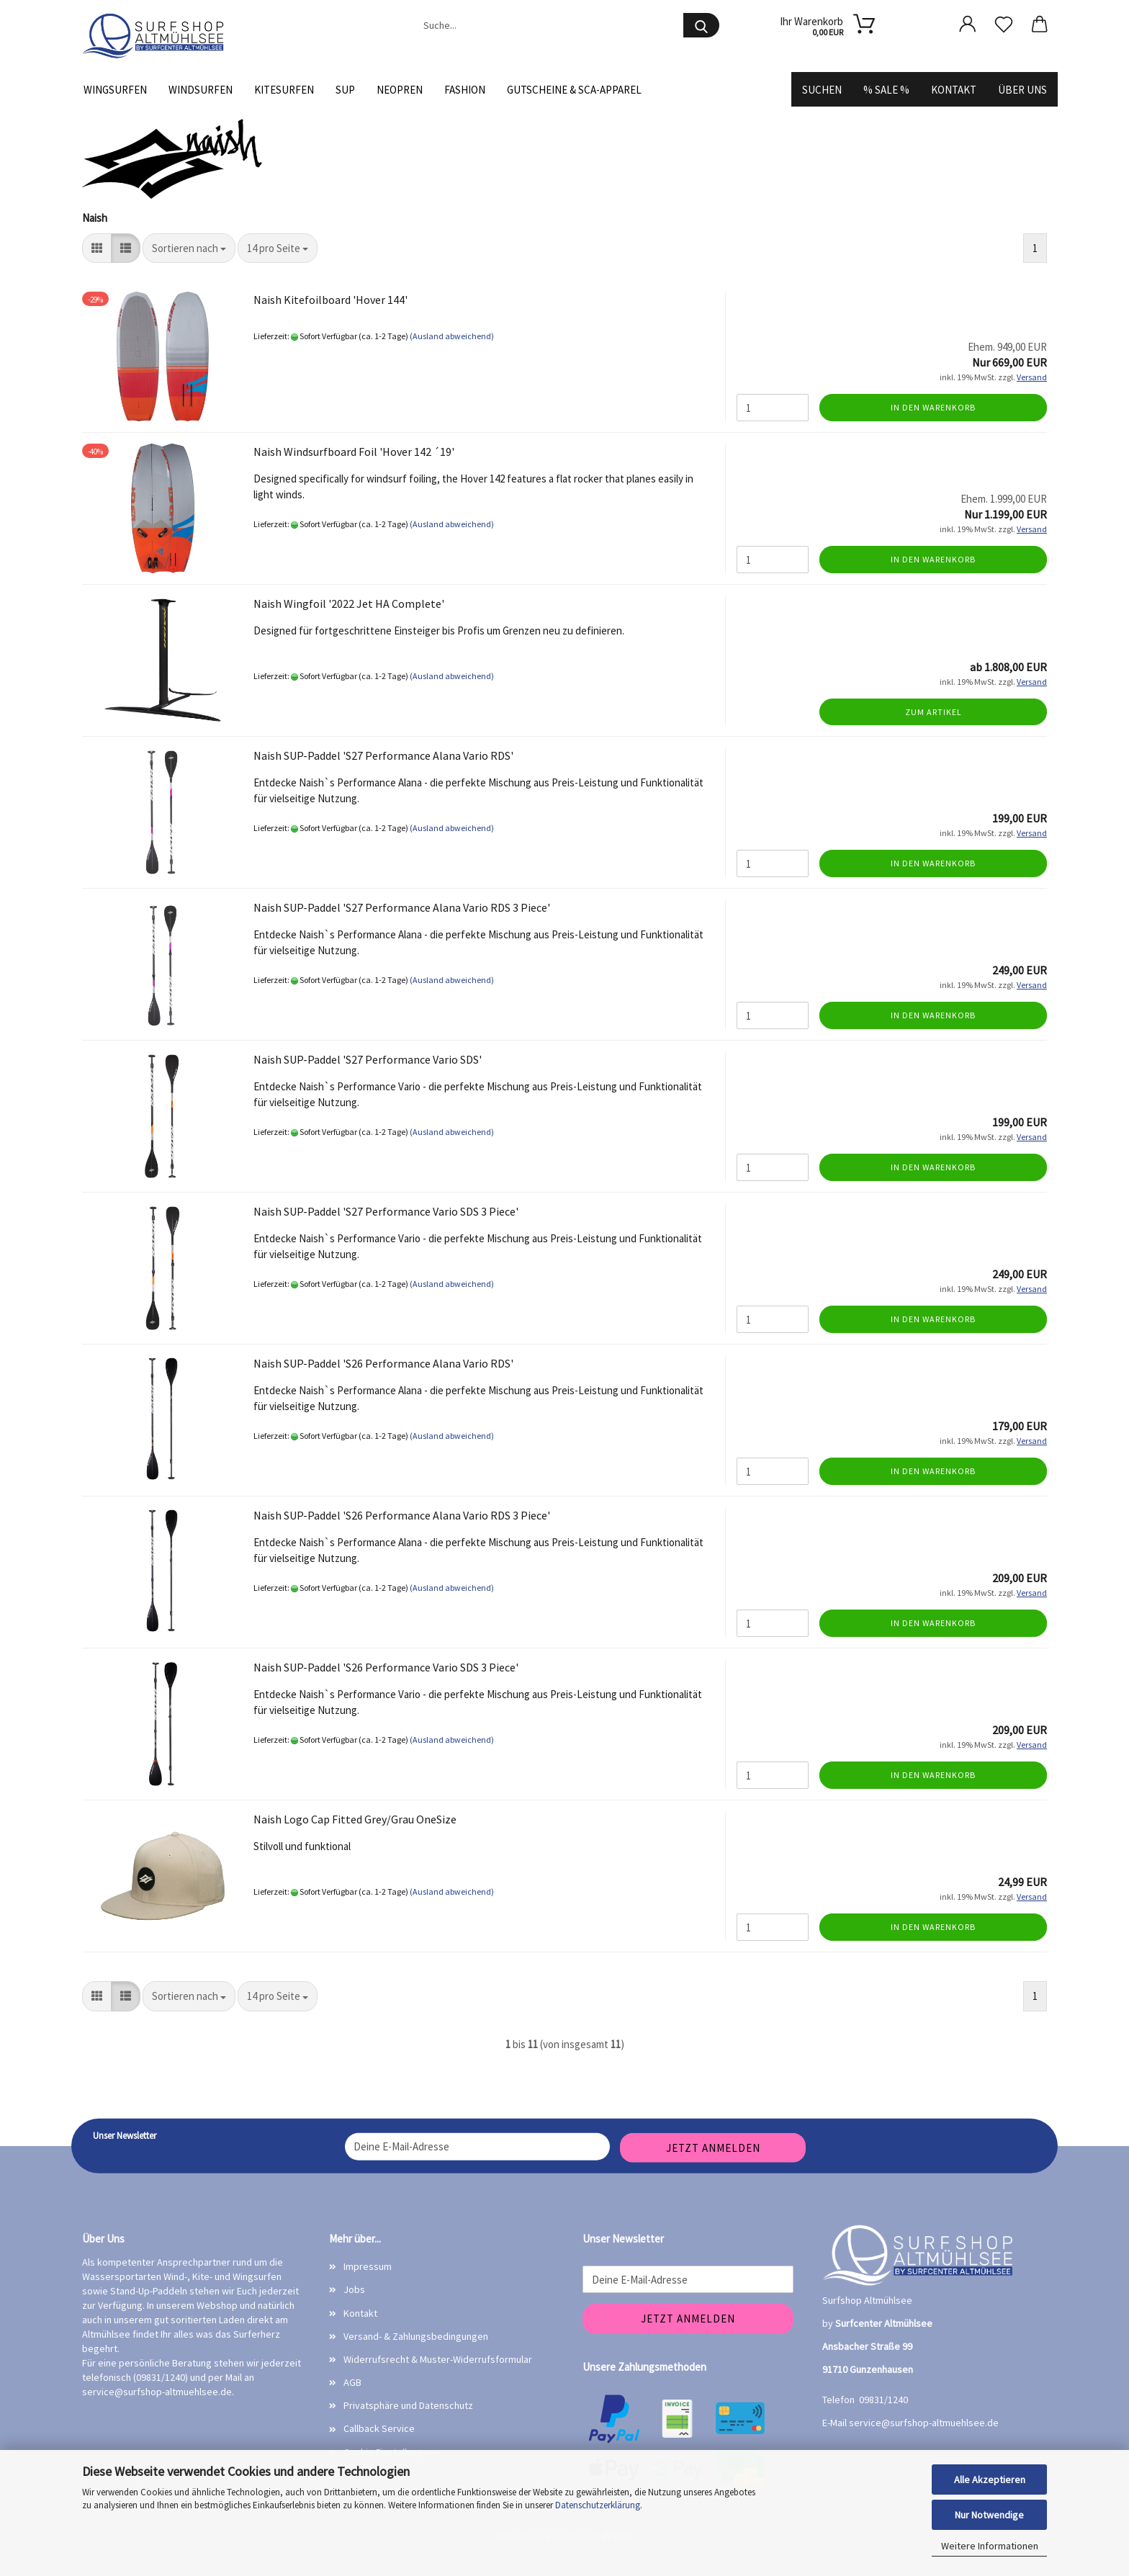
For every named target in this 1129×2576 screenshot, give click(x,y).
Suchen (822, 90)
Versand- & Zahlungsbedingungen (415, 2336)
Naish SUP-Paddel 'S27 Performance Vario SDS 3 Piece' (385, 1211)
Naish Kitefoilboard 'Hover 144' (330, 299)
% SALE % (886, 90)
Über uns (1022, 90)
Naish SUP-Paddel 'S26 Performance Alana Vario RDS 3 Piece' (401, 1515)
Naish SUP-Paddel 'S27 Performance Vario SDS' (367, 1059)
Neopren (400, 90)
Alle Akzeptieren (989, 2479)
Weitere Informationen (989, 2545)
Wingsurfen (115, 90)
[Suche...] (701, 25)
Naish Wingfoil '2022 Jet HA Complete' (348, 603)
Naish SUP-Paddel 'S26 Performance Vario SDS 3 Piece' (385, 1667)
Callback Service (379, 2428)
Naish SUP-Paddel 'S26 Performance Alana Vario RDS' (383, 1363)
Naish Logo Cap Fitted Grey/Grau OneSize (354, 1819)
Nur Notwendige (989, 2514)
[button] (968, 24)
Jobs (354, 2289)
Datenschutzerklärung (597, 2505)
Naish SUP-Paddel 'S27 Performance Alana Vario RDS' (383, 755)
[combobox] (189, 248)
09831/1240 (883, 2399)
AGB (352, 2382)
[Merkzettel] (1004, 24)
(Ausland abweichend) (452, 336)
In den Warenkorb (933, 407)
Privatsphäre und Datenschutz (408, 2405)
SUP (345, 90)
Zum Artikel (933, 711)
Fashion (464, 90)
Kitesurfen (284, 90)
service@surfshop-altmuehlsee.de (157, 2391)
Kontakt (953, 90)
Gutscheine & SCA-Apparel (574, 90)
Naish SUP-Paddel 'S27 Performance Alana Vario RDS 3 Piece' (401, 907)
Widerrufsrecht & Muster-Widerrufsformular (437, 2359)
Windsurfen (200, 90)
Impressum (367, 2266)
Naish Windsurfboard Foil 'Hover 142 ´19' (353, 451)
